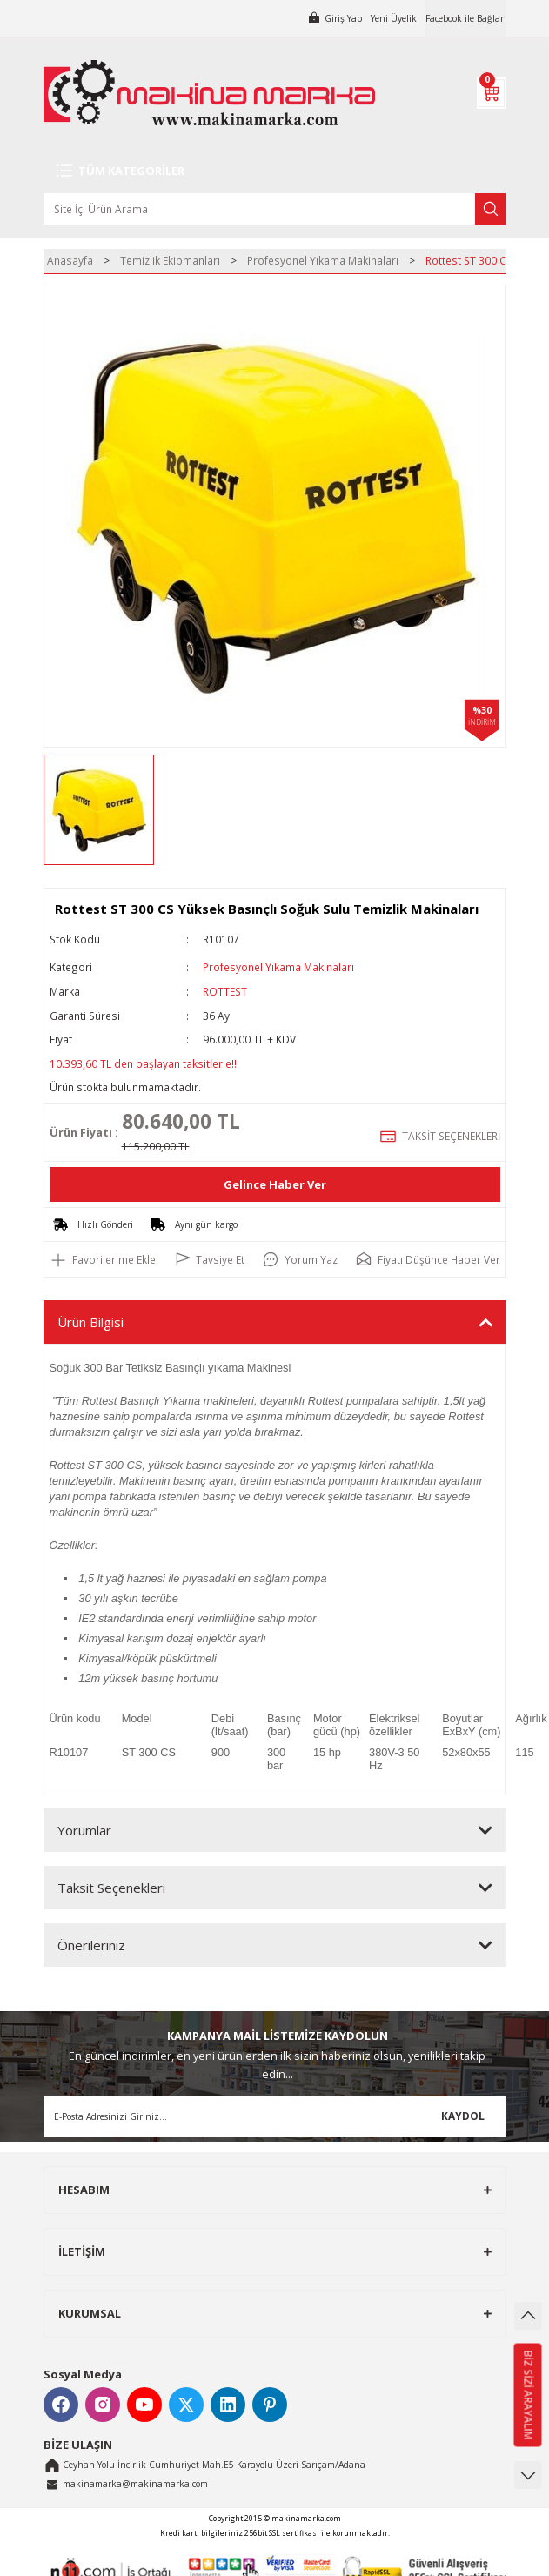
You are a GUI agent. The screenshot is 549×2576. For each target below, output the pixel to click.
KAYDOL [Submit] (463, 2116)
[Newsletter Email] (275, 2116)
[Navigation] (275, 170)
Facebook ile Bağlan (465, 18)
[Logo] (209, 92)
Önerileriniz (91, 1945)
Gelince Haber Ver (275, 1184)
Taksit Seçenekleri (111, 1887)
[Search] (275, 209)
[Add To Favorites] (103, 1259)
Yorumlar (84, 1830)
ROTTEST (225, 991)
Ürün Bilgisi (90, 1322)
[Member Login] (334, 18)
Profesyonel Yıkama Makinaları (278, 967)
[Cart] (492, 93)
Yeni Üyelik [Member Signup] (394, 18)
